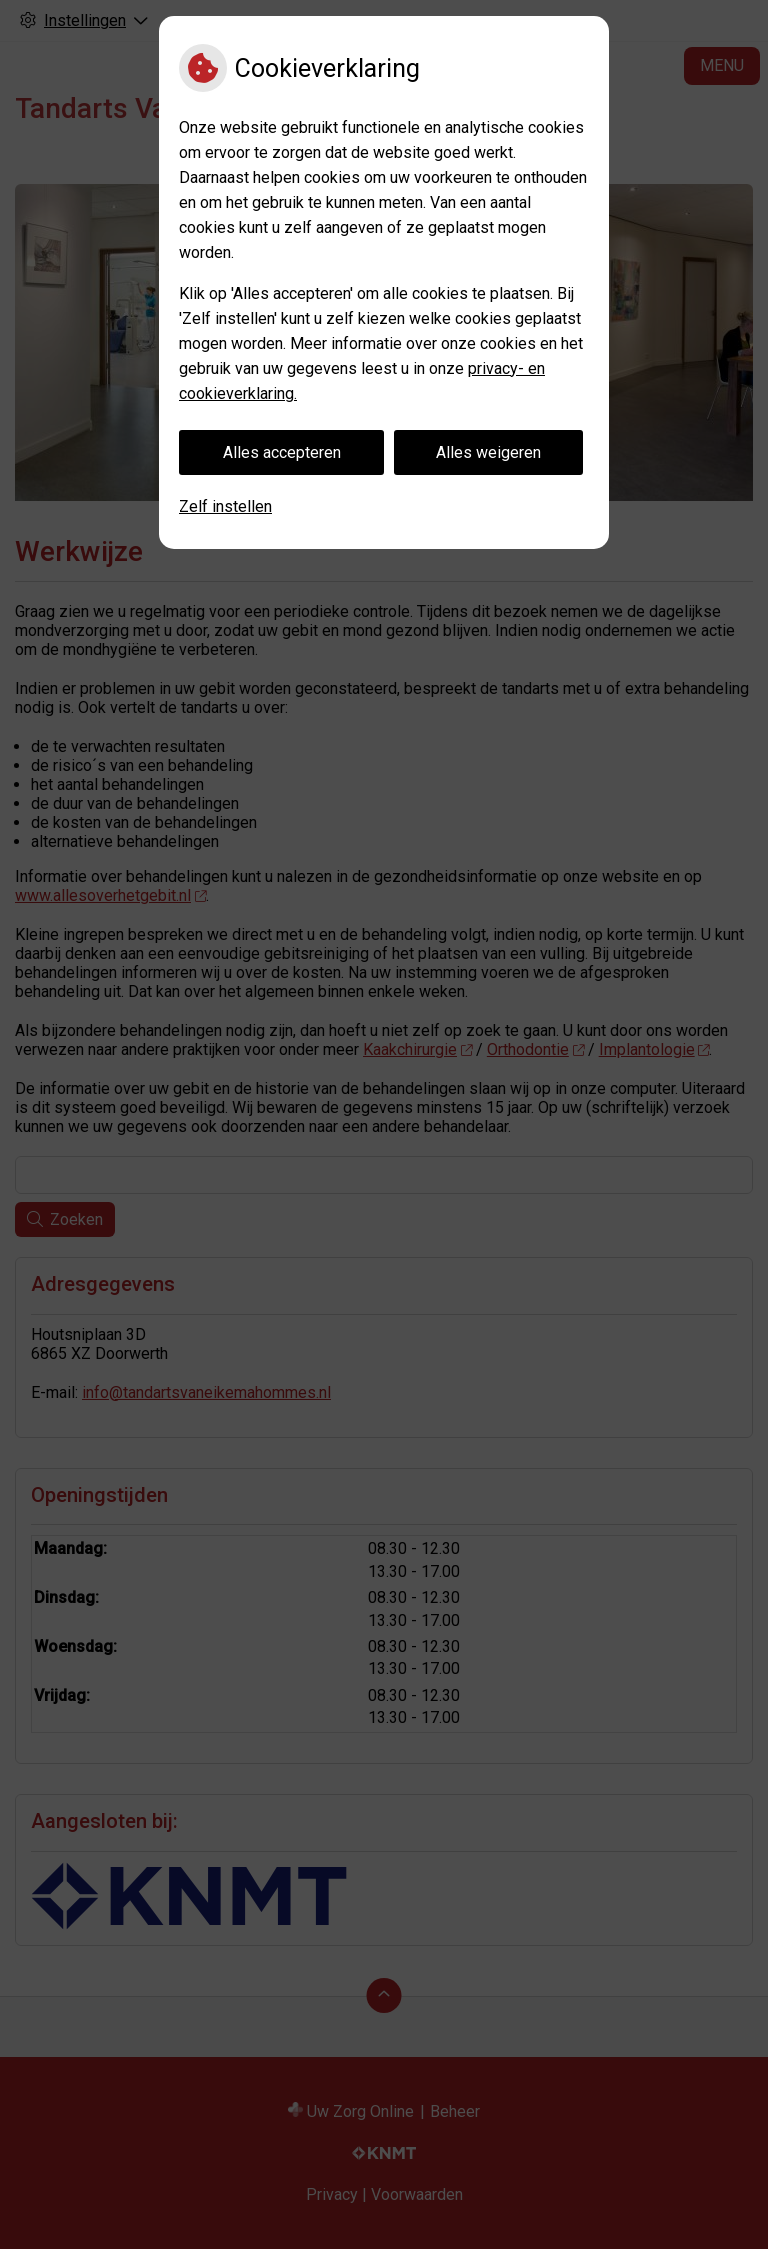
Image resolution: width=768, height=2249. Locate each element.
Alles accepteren (282, 452)
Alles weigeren (488, 452)
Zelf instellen (225, 506)
